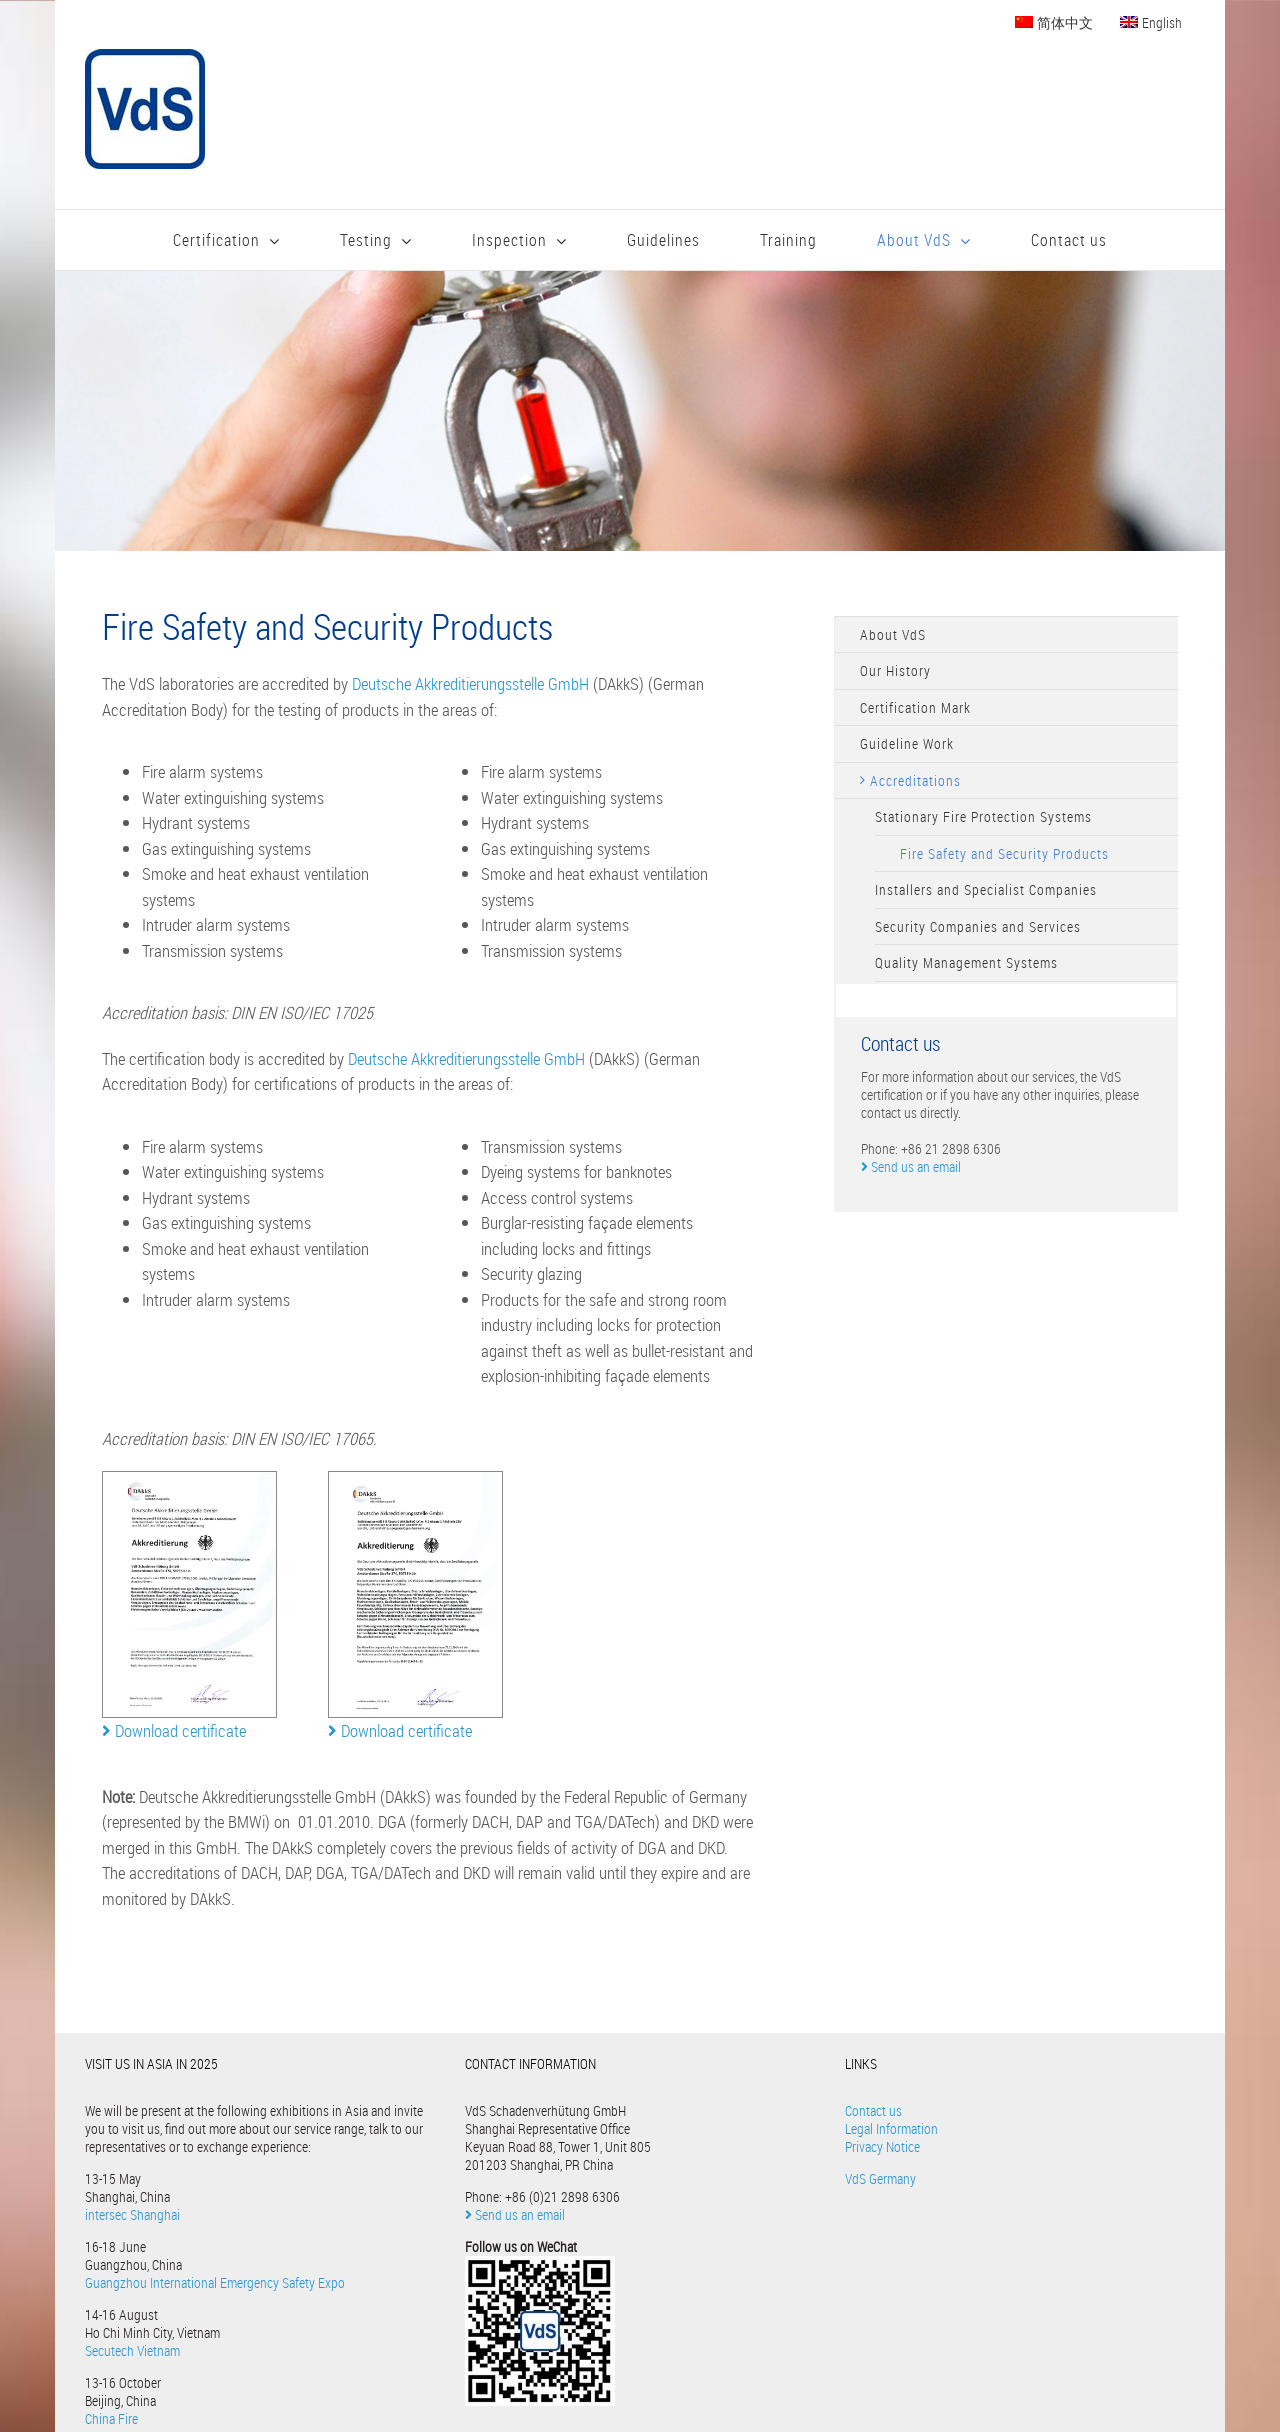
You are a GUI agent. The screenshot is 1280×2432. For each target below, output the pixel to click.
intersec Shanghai (132, 2214)
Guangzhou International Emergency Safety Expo (215, 2282)
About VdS (893, 634)
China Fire (111, 2418)
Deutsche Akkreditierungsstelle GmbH (470, 683)
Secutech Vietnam (132, 2350)
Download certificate (174, 1730)
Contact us (873, 2110)
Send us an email (911, 1166)
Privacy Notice (882, 2146)
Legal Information (891, 2128)
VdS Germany (880, 2178)
